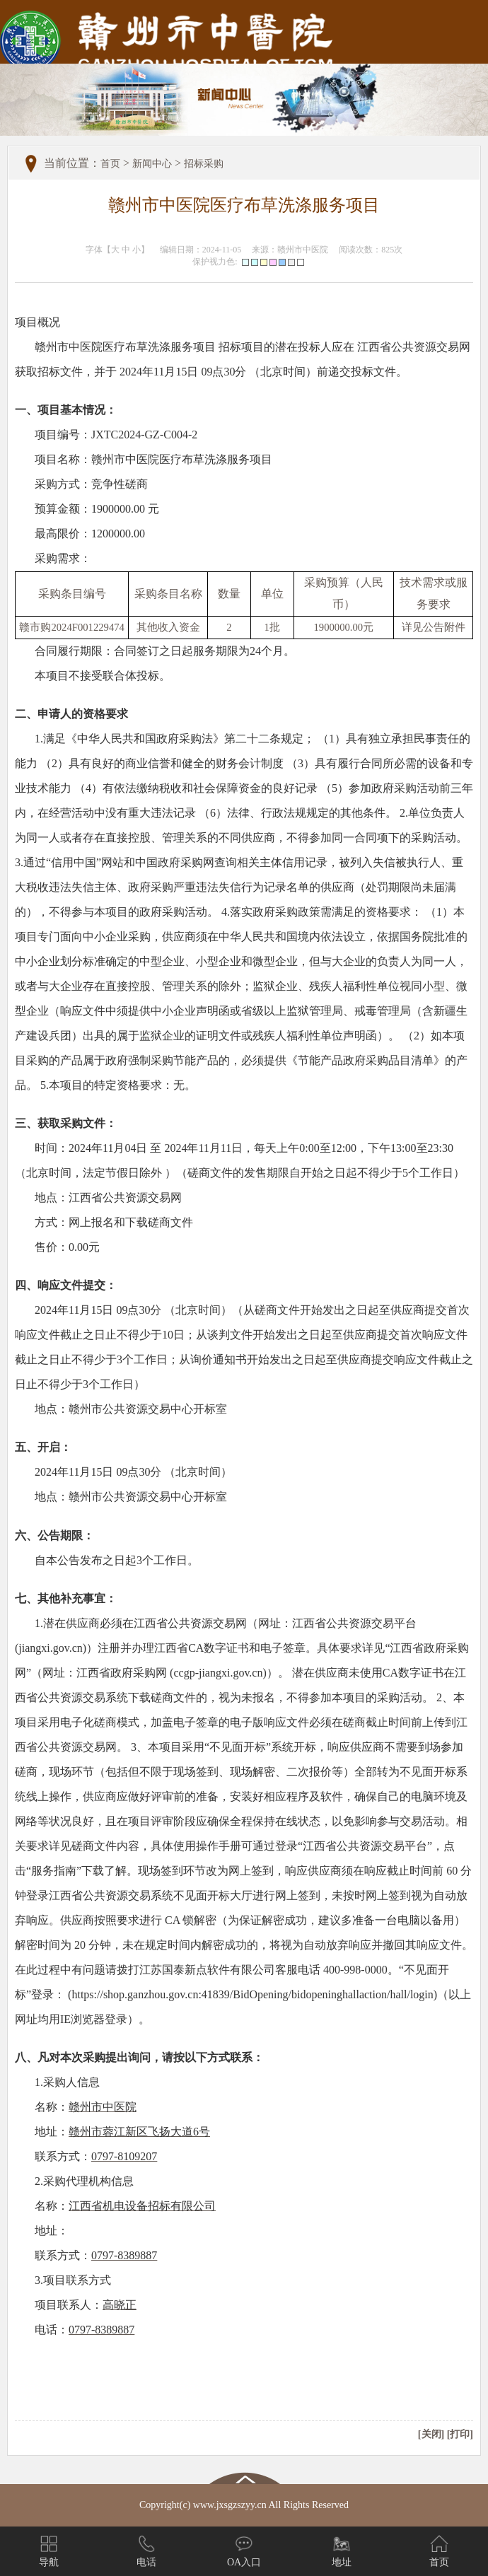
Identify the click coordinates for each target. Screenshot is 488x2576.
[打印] (460, 2434)
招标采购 (203, 163)
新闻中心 (152, 163)
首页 (110, 163)
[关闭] (431, 2434)
